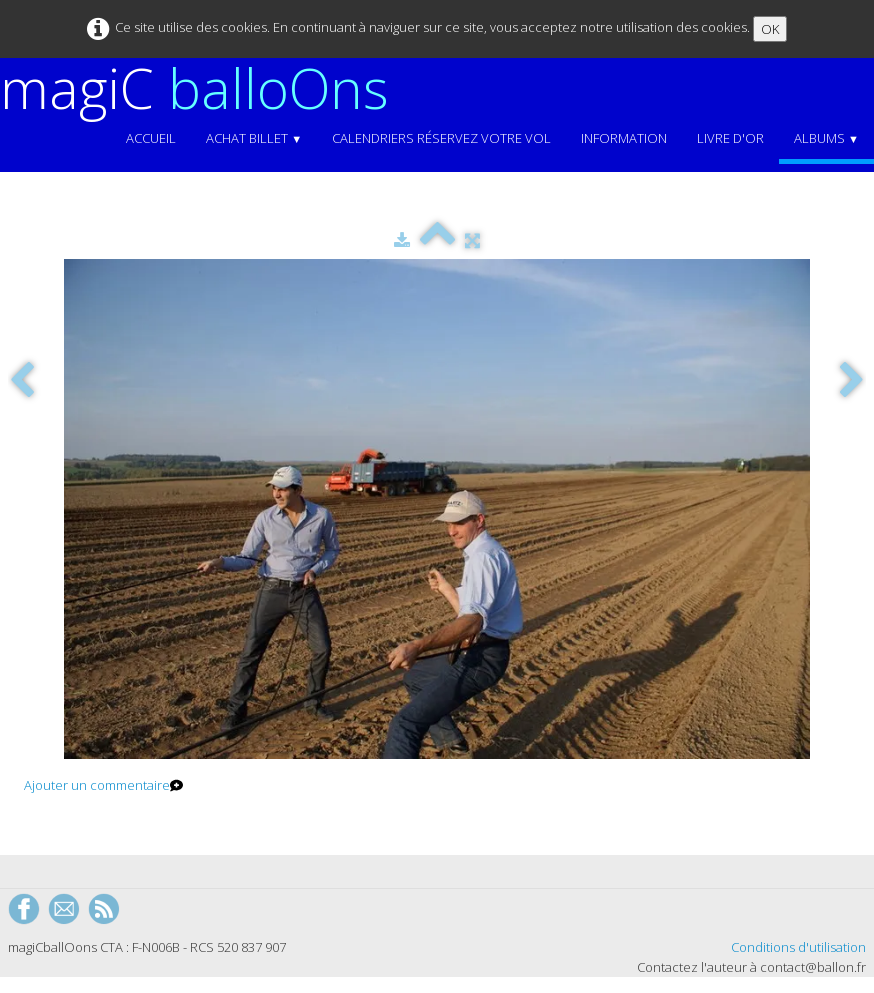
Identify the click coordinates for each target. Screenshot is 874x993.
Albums (826, 138)
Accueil (151, 138)
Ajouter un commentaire (97, 785)
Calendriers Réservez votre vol (441, 138)
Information (624, 138)
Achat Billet (254, 138)
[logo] (202, 88)
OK (770, 29)
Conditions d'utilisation (798, 947)
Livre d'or (730, 138)
